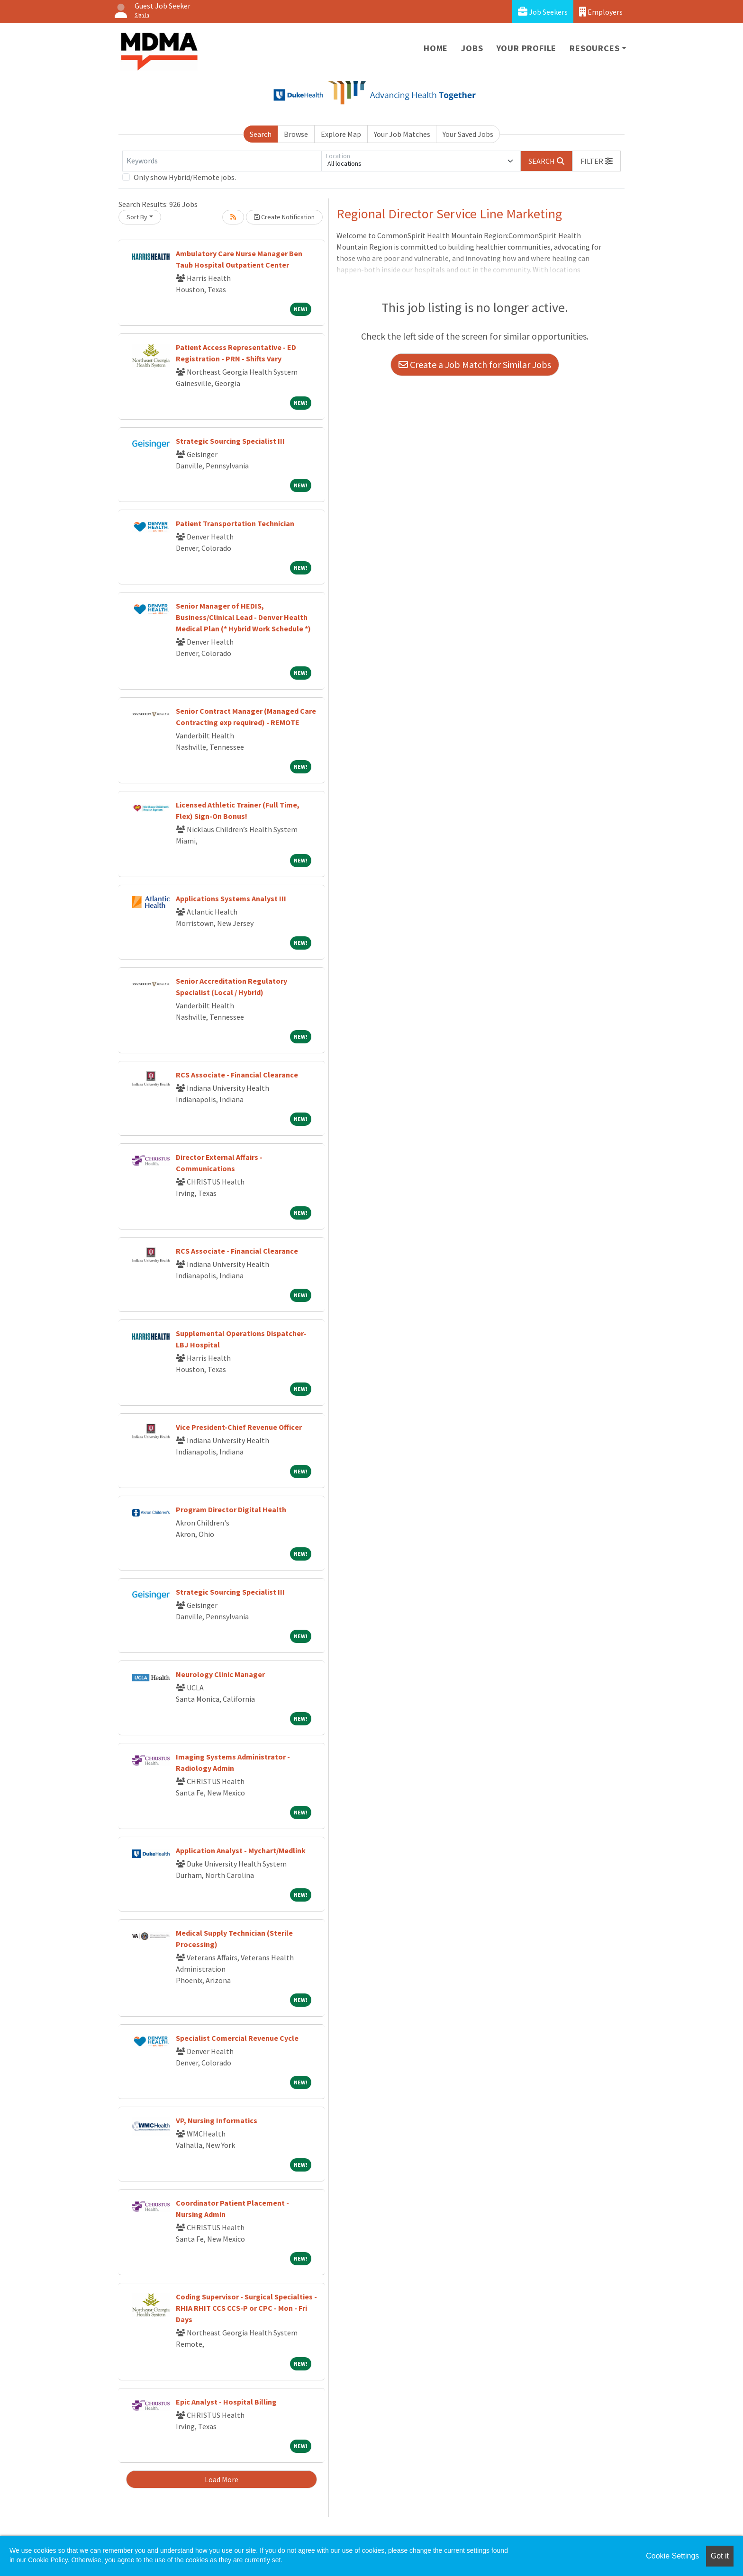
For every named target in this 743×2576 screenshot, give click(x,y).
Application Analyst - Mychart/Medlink (241, 1850)
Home (436, 48)
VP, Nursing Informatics (216, 2120)
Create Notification (284, 217)
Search (261, 134)
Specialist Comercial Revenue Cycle (237, 2038)
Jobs (472, 48)
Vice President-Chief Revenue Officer (239, 1427)
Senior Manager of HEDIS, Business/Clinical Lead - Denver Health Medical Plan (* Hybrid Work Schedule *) (243, 617)
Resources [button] (594, 48)
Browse (296, 134)
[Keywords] (221, 161)
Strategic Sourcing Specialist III (230, 441)
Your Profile (527, 48)
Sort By (137, 217)
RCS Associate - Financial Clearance (237, 1074)
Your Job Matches (402, 134)
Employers (601, 12)
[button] (596, 161)
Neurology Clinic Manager (220, 1674)
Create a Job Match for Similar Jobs (475, 364)
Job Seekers (543, 12)
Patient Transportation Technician (235, 523)
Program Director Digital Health (231, 1509)
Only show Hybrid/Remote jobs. (185, 177)
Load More (221, 2479)
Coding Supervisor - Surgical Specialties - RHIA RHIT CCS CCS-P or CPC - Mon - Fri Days (246, 2308)
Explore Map (341, 134)
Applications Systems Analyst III (231, 898)
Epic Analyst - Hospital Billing (226, 2401)
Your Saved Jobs (468, 134)
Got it (720, 2556)
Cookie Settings (672, 2556)
